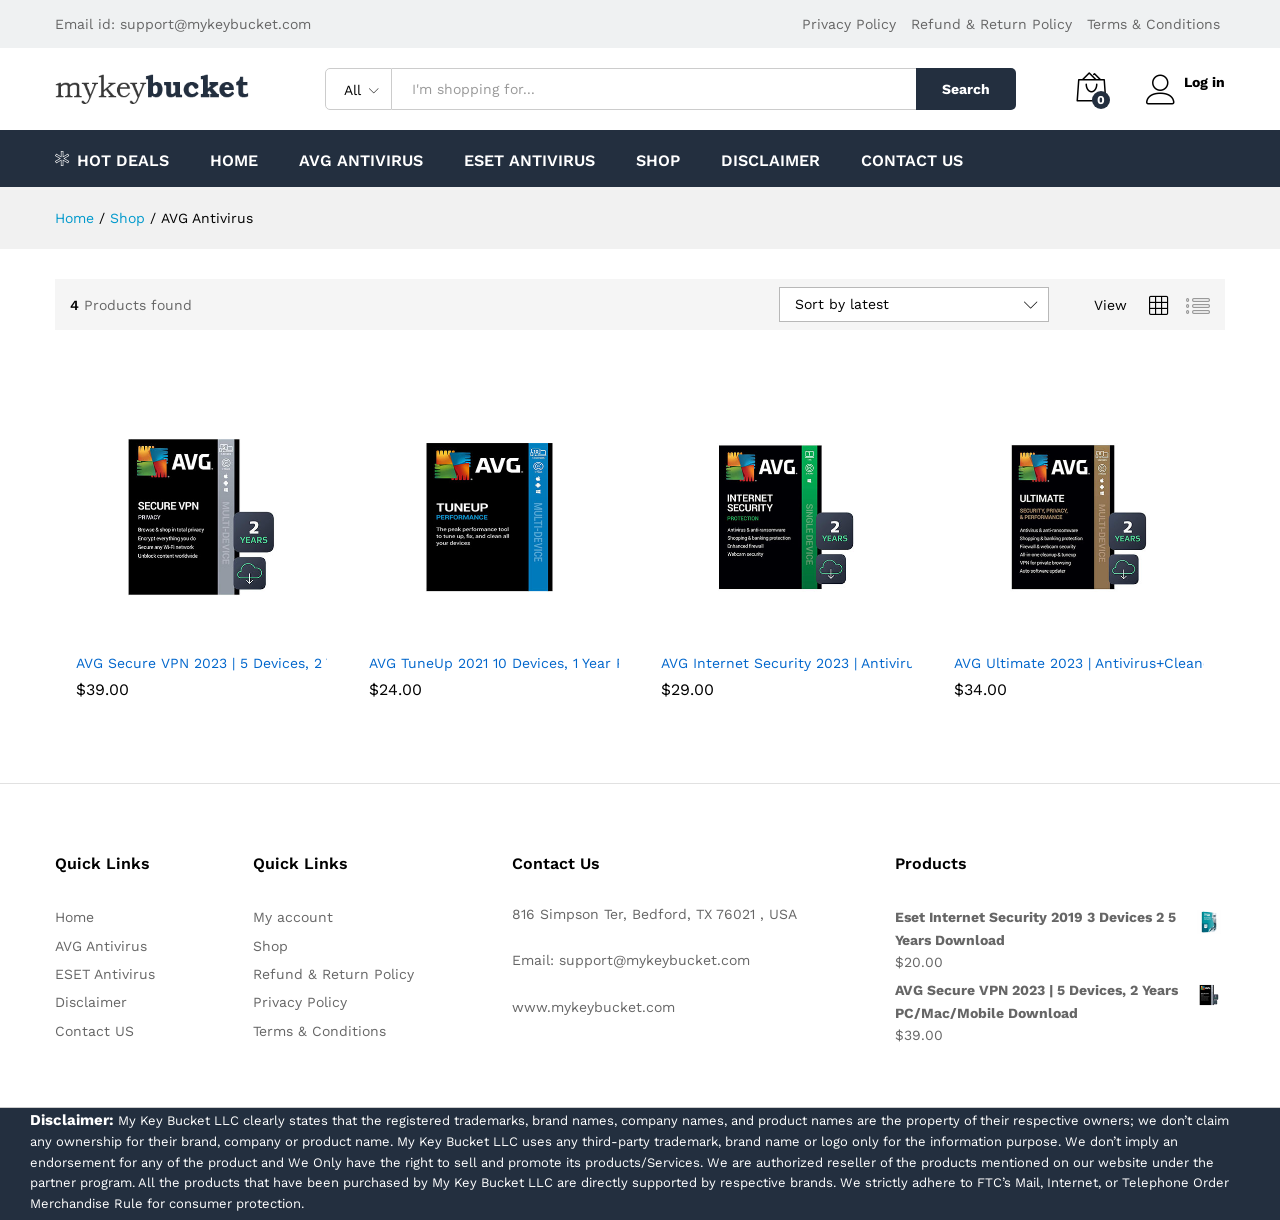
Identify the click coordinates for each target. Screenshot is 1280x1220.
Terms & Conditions (1153, 24)
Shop (658, 161)
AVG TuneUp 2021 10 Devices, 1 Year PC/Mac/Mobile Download (581, 663)
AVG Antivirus (361, 161)
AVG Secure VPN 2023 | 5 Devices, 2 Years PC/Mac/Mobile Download (310, 663)
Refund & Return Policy (991, 24)
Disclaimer (770, 161)
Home (234, 161)
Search (962, 89)
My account (293, 917)
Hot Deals (112, 159)
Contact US (912, 161)
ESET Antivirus (529, 161)
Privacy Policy (849, 24)
